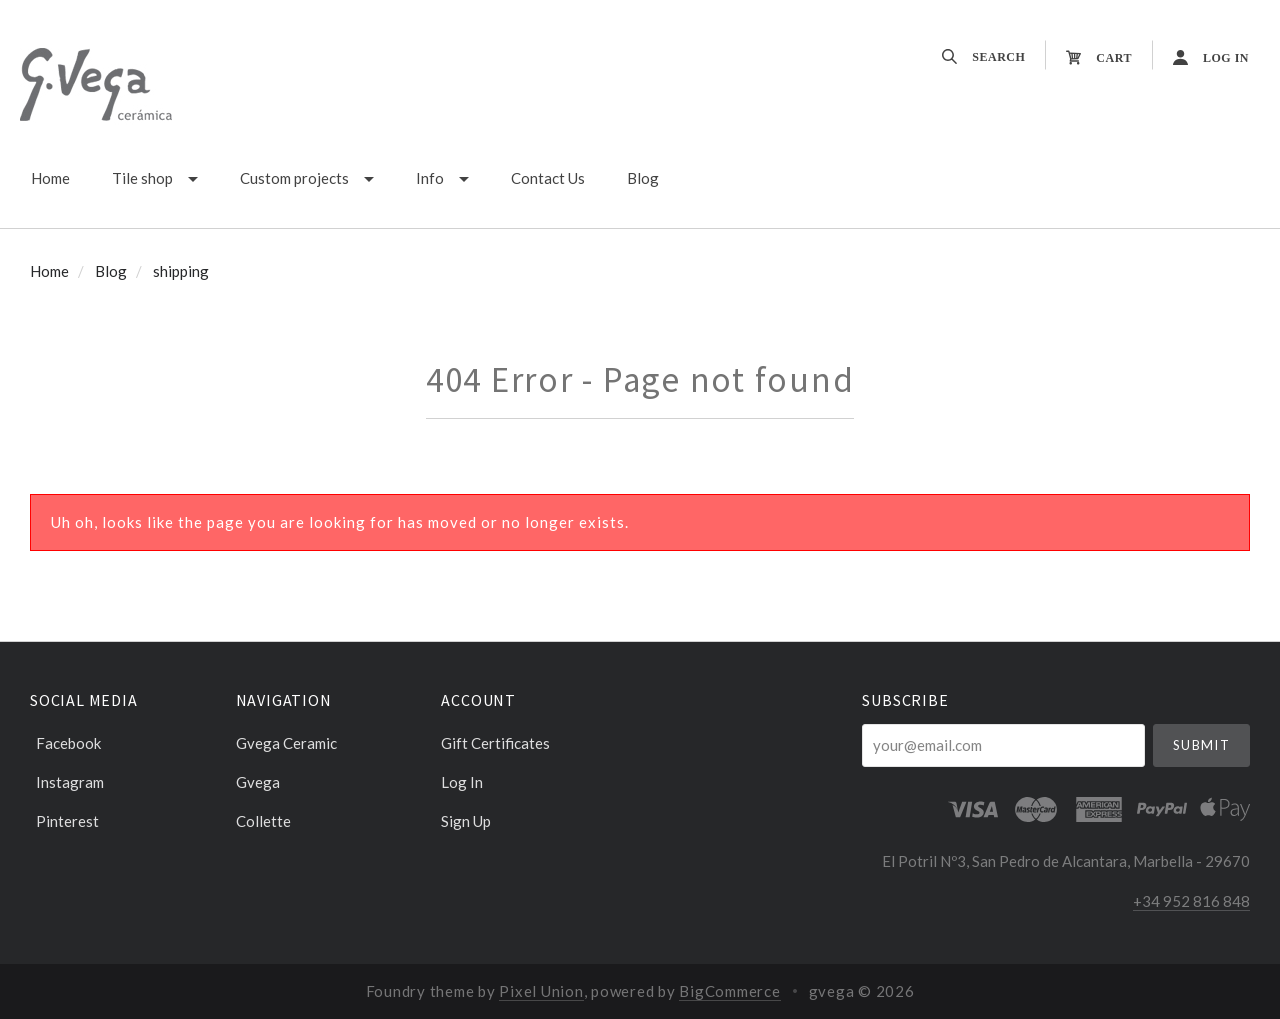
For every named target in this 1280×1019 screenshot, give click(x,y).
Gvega (258, 782)
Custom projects (294, 178)
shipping (181, 271)
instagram (67, 782)
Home (50, 178)
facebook (65, 743)
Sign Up (466, 820)
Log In (462, 782)
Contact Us (548, 178)
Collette (263, 820)
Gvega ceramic (286, 743)
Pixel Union (541, 991)
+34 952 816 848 (1191, 901)
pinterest (64, 820)
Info (430, 178)
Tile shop (142, 178)
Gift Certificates (495, 743)
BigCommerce (729, 991)
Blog (643, 178)
